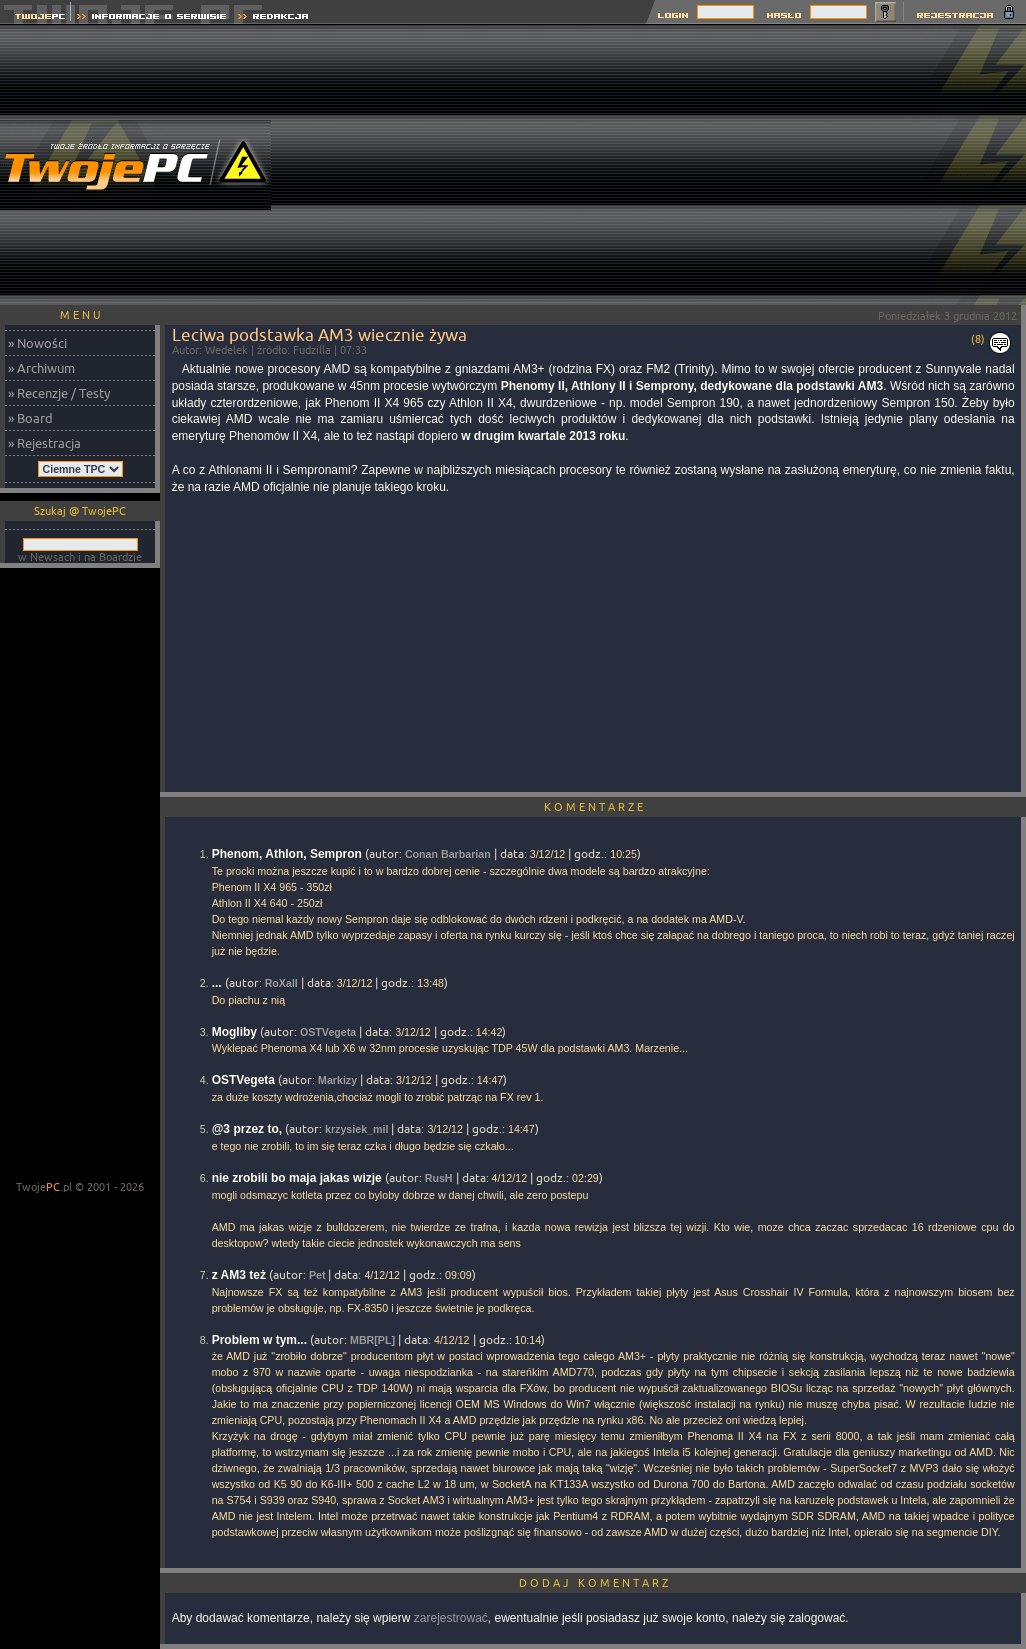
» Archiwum (41, 368)
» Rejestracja (44, 443)
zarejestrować (451, 1618)
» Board (30, 418)
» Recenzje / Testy (59, 393)
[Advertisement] (701, 165)
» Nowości (37, 343)
